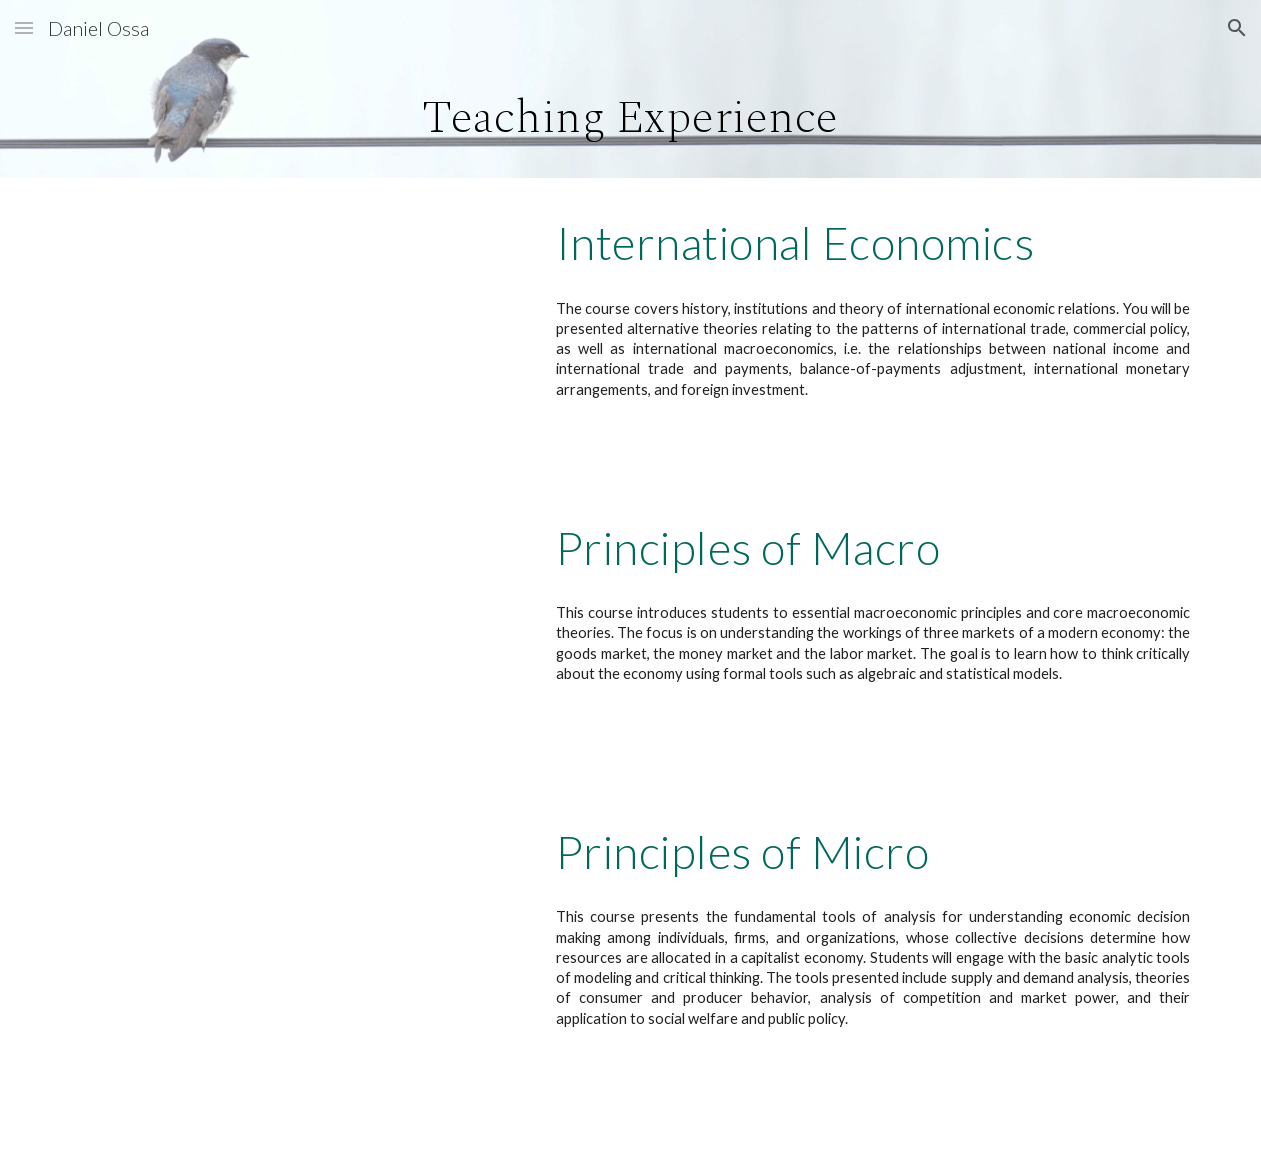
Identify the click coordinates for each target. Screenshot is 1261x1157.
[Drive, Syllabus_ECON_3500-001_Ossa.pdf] (291, 330)
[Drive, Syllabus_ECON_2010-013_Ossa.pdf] (291, 939)
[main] (631, 117)
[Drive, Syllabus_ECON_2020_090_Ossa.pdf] (291, 635)
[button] (24, 27)
